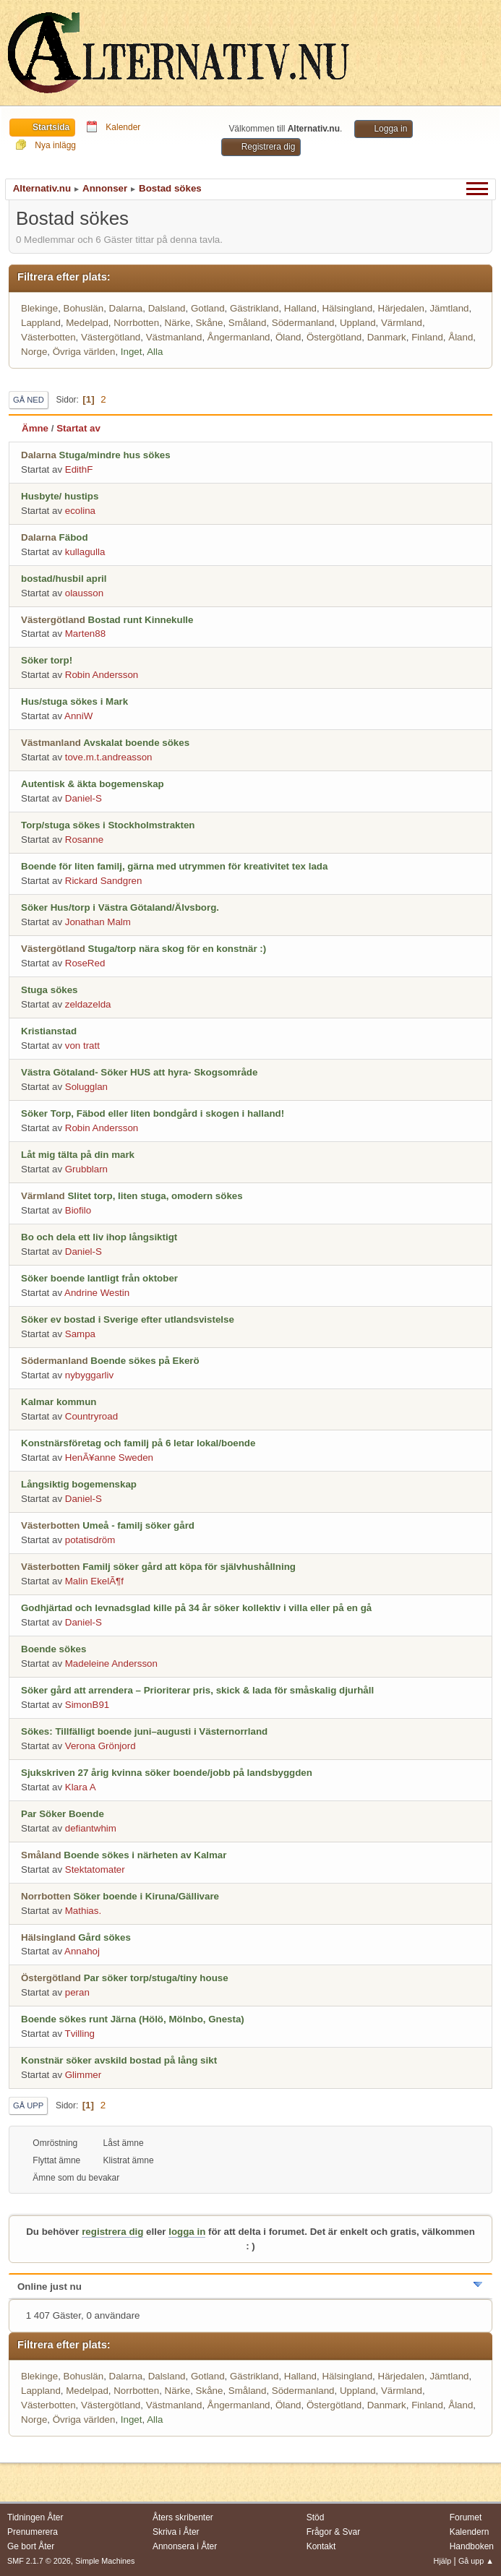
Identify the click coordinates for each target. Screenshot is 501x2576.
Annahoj (82, 1951)
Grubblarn (86, 1169)
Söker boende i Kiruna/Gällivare (146, 1896)
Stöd (316, 2517)
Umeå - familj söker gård (138, 1525)
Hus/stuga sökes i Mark (74, 701)
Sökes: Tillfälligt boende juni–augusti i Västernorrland (144, 1731)
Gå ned (28, 399)
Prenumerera (32, 2532)
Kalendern (469, 2532)
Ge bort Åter (30, 2546)
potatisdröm (90, 1539)
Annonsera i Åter (185, 2546)
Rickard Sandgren (103, 880)
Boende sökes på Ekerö (144, 1360)
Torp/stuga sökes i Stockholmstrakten (107, 825)
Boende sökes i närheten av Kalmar (145, 1855)
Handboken (472, 2546)
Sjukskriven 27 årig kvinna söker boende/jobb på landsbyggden (166, 1772)
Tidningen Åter (35, 2517)
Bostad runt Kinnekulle (141, 619)
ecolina (80, 510)
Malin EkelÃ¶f (94, 1581)
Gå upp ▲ (476, 2560)
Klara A (80, 1787)
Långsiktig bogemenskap (79, 1484)
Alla (155, 351)
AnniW (78, 715)
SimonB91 (87, 1704)
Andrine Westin (96, 1292)
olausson (84, 593)
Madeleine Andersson (111, 1663)
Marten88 (85, 633)
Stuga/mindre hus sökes (115, 455)
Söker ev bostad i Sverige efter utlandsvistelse (127, 1319)
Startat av (78, 428)
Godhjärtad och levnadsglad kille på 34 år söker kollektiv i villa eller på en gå (196, 1607)
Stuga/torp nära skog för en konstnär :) (177, 948)
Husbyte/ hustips (59, 496)
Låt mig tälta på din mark (77, 1154)
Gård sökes (104, 1937)
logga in (186, 2231)
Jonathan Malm (98, 921)
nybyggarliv (89, 1375)
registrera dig (112, 2231)
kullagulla (85, 551)
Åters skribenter (183, 2517)
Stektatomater (95, 1869)
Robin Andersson (102, 674)
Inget (131, 351)
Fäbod (73, 537)
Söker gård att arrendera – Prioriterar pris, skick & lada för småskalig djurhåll (197, 1690)
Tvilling (80, 2033)
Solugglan (86, 1086)
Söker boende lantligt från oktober (99, 1278)
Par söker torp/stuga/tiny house (156, 1977)
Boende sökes (53, 1649)
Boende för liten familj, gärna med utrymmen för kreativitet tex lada (174, 866)
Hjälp (443, 2560)
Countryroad (91, 1416)
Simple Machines (104, 2560)
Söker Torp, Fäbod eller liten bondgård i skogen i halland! (152, 1113)
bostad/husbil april (63, 578)
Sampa (80, 1333)
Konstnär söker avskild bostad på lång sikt (119, 2060)
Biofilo (78, 1210)
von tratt (82, 1045)
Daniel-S (83, 798)
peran (77, 1992)
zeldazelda (88, 1004)
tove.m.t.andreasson (109, 757)
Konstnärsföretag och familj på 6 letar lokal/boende (138, 1443)
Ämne (35, 428)
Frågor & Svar (334, 2532)
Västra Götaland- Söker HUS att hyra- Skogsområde (139, 1072)
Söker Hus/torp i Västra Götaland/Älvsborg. (120, 907)
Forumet (466, 2517)
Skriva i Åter (176, 2532)
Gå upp (28, 2105)
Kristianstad (49, 1031)
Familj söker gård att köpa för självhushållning (189, 1566)
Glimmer (83, 2074)
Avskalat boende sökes (136, 742)
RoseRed (85, 963)
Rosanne (84, 839)
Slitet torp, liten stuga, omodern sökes (154, 1195)
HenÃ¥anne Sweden (109, 1457)
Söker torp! (46, 660)
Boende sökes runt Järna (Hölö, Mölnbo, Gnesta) (132, 2019)
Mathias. (83, 1910)
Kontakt (321, 2546)
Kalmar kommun (58, 1401)
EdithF (79, 469)
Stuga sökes (49, 989)
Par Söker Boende (62, 1813)
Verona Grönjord (100, 1745)
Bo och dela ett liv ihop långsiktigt (99, 1237)
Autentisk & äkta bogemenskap (92, 783)
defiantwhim (90, 1828)
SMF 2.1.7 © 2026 (39, 2560)
